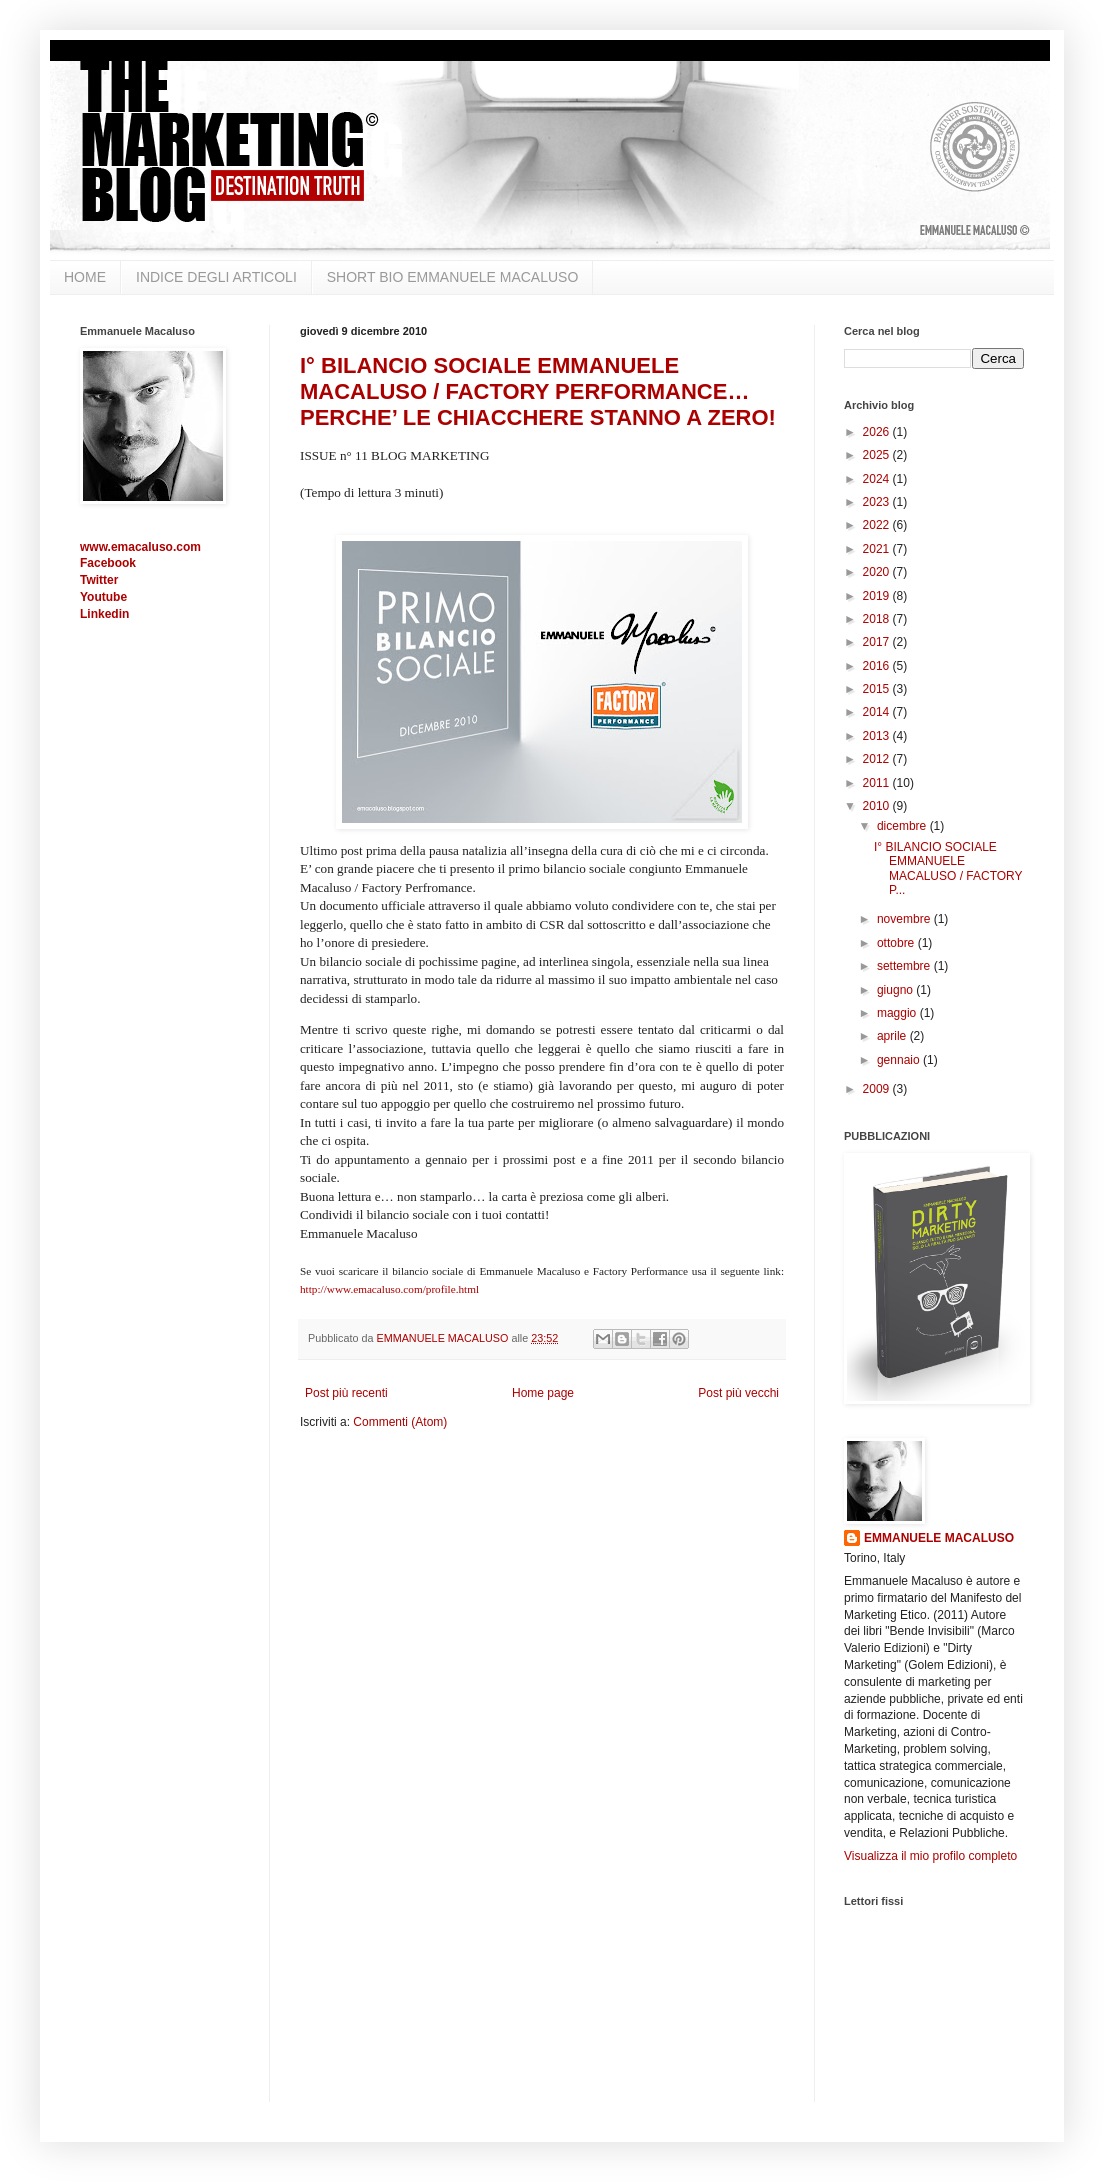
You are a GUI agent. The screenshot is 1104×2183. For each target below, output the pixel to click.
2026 (878, 432)
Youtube (103, 597)
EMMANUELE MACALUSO (939, 1538)
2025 (878, 455)
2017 (878, 642)
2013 (878, 736)
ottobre (897, 943)
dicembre (903, 826)
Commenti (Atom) (400, 1422)
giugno (896, 990)
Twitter (99, 580)
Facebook (108, 563)
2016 (878, 666)
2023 (878, 502)
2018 (878, 619)
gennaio (900, 1060)
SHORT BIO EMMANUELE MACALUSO (453, 277)
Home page (543, 1393)
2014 (878, 712)
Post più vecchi (738, 1393)
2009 (878, 1089)
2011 (878, 783)
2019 (878, 596)
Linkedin (104, 614)
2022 (878, 525)
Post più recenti (346, 1393)
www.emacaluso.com (140, 547)
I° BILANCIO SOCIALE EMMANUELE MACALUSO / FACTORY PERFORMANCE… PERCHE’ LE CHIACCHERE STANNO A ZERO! (538, 391)
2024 (878, 479)
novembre (905, 919)
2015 (878, 689)
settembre (905, 966)
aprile (893, 1036)
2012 (878, 759)
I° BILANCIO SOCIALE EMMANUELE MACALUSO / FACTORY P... (948, 868)
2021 (878, 549)
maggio (898, 1013)
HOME (85, 277)
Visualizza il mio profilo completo (930, 1856)
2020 (878, 572)
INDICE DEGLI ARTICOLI (216, 277)
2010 (878, 806)
